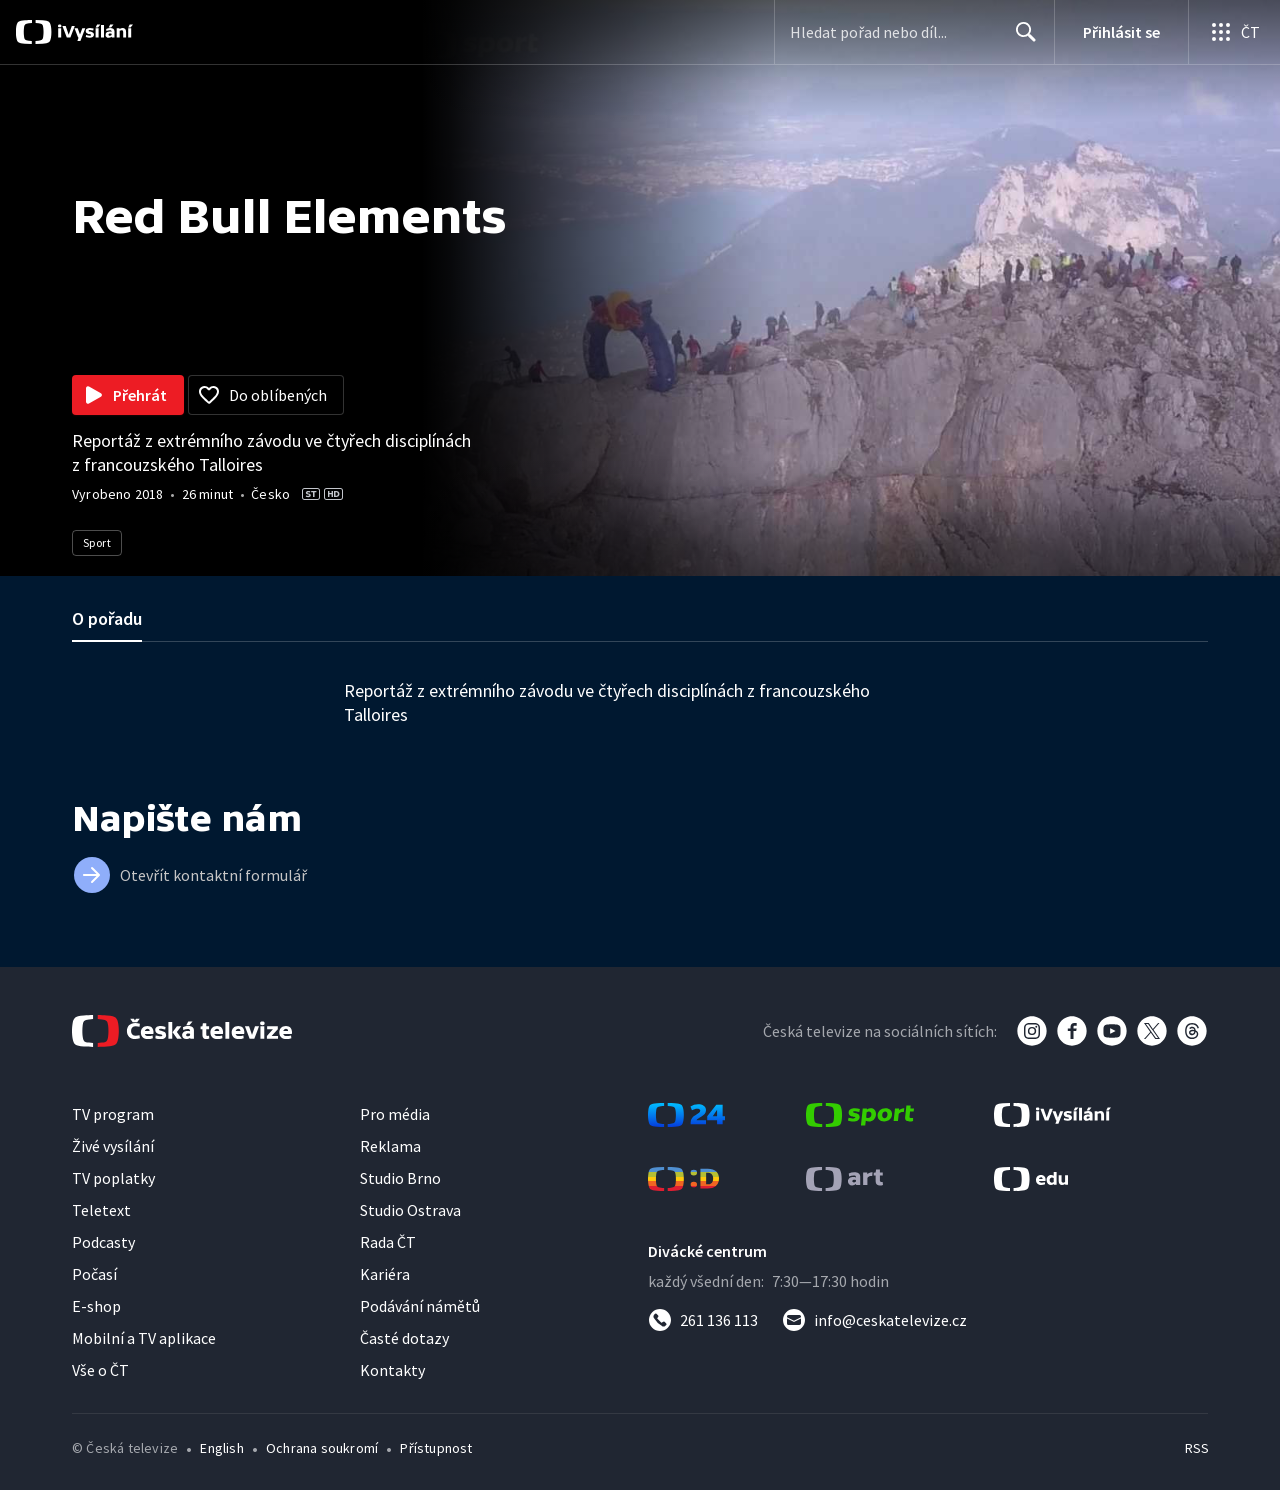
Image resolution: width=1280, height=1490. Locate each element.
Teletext (101, 1210)
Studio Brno (400, 1178)
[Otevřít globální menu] (1234, 32)
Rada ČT (388, 1242)
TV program (113, 1114)
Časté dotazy (404, 1338)
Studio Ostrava (410, 1210)
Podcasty (103, 1242)
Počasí (94, 1274)
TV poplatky (113, 1178)
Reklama (390, 1146)
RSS (1197, 1448)
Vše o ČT (100, 1370)
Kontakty (392, 1370)
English (221, 1448)
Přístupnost (436, 1448)
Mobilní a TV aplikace (144, 1338)
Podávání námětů (420, 1306)
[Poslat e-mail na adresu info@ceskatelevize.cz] (874, 1320)
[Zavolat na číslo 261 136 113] (703, 1320)
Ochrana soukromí (322, 1448)
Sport (97, 542)
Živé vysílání (113, 1146)
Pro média (395, 1114)
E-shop (96, 1306)
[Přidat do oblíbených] (266, 395)
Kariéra (385, 1274)
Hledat (1020, 40)
